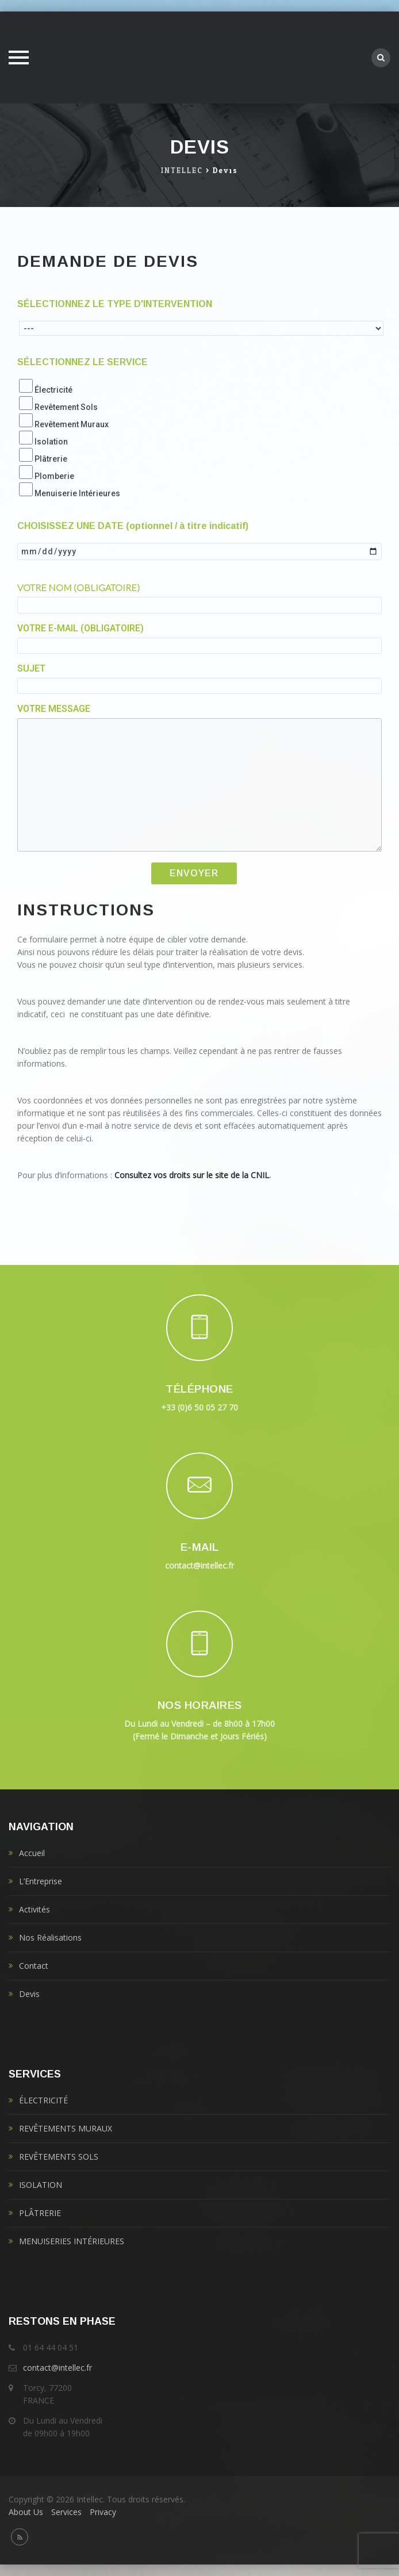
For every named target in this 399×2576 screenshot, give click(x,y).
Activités (34, 1909)
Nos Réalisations (50, 1937)
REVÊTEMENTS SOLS (58, 2156)
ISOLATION (40, 2184)
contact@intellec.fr (57, 2367)
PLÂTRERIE (40, 2212)
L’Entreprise (40, 1881)
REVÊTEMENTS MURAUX (65, 2128)
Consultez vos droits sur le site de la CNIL (191, 1175)
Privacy (103, 2511)
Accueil (32, 1852)
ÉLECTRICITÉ (43, 2100)
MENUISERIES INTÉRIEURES (71, 2241)
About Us (26, 2511)
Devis (29, 1993)
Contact (33, 1965)
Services (66, 2511)
